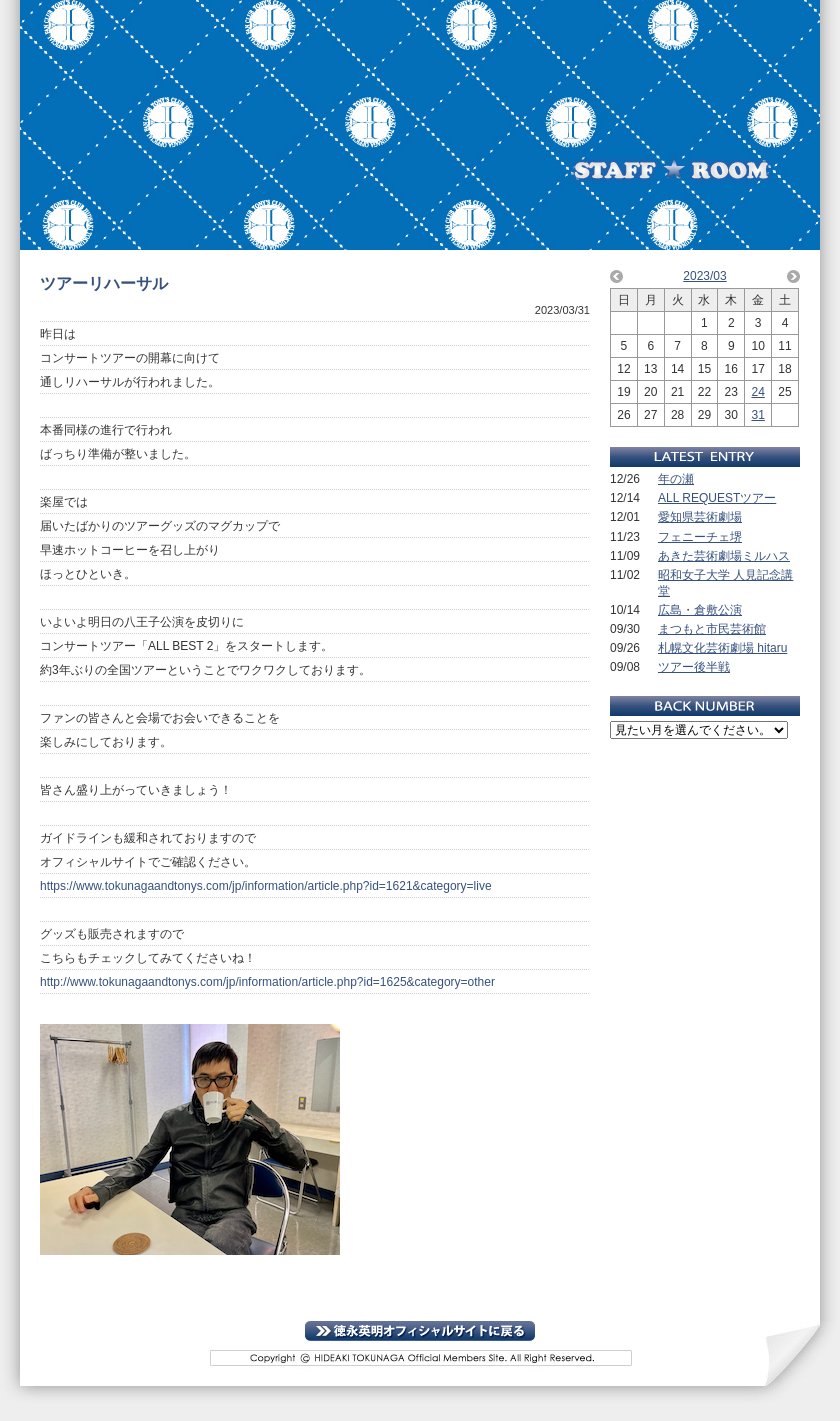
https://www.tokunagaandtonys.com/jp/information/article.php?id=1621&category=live (266, 886)
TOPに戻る (420, 1331)
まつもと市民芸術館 (712, 629)
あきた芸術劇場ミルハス (724, 556)
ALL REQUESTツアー (717, 498)
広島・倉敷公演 (700, 610)
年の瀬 (676, 479)
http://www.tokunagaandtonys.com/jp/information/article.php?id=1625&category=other (267, 982)
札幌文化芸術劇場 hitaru (722, 648)
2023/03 (704, 276)
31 (757, 415)
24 (757, 392)
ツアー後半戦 (694, 667)
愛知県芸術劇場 (700, 517)
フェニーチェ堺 (700, 537)
